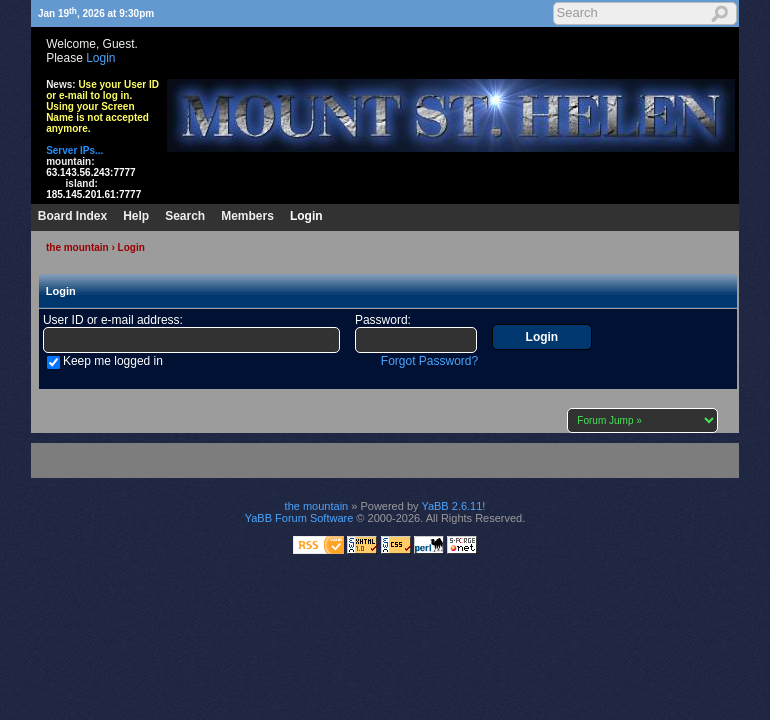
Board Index (72, 216)
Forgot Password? (429, 361)
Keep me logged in (113, 361)
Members (247, 216)
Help (136, 216)
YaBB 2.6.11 (451, 506)
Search (185, 216)
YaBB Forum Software (299, 518)
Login (100, 58)
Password (381, 320)
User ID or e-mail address (111, 320)
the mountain (77, 247)
